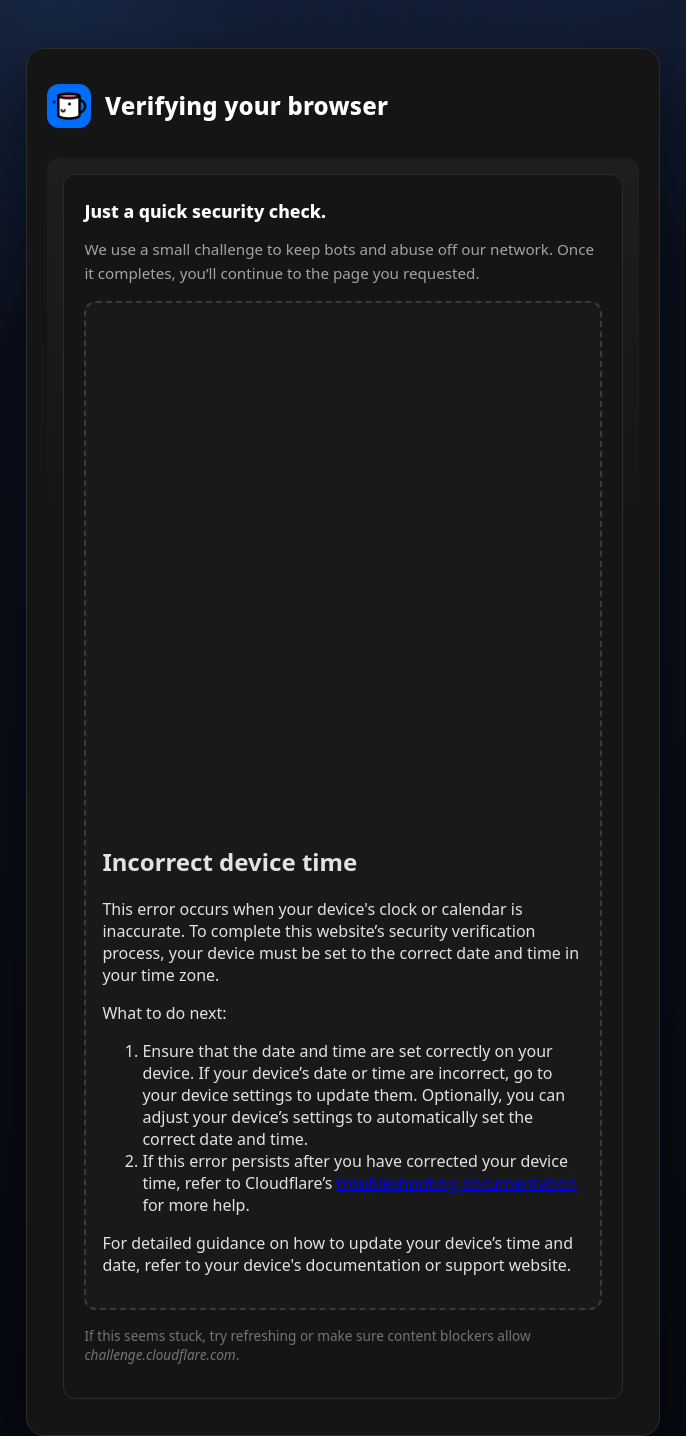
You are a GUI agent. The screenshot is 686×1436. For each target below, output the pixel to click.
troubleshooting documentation (457, 1183)
